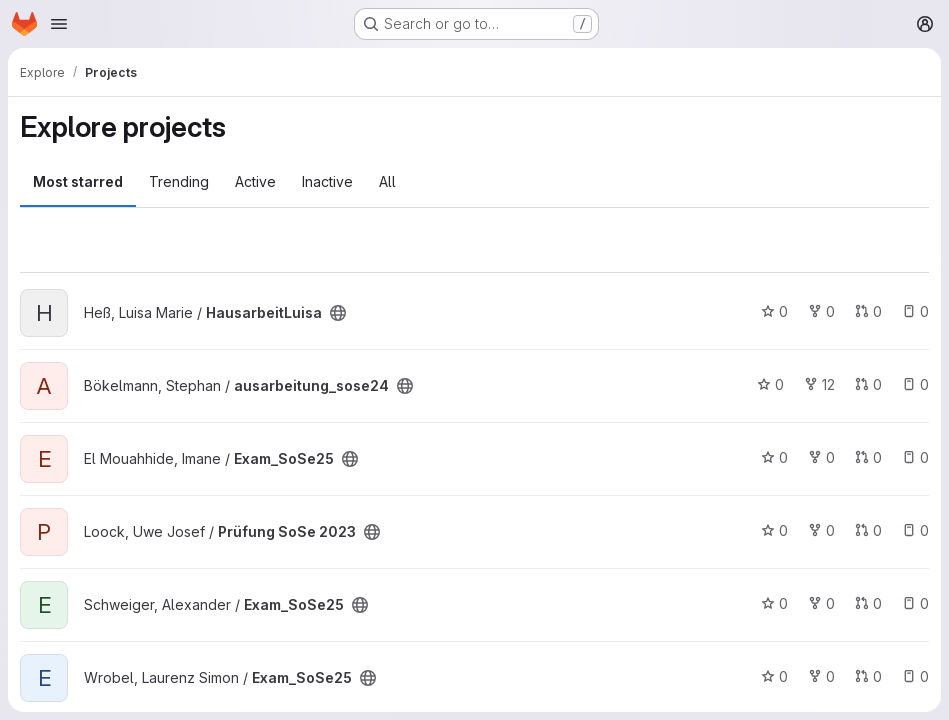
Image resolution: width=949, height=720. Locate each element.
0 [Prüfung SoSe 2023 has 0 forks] (821, 530)
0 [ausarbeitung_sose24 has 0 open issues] (915, 384)
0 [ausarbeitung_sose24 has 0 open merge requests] (868, 384)
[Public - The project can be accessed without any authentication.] (338, 313)
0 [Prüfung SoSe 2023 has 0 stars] (774, 530)
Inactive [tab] (327, 181)
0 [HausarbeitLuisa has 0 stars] (774, 311)
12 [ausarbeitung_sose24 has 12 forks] (819, 384)
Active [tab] (255, 181)
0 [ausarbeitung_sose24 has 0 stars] (770, 384)
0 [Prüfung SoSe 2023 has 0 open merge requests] (868, 530)
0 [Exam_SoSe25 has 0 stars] (774, 457)
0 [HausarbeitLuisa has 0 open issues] (915, 311)
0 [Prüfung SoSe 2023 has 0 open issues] (915, 530)
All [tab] (387, 181)
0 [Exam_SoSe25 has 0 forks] (821, 457)
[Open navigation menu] (59, 24)
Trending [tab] (179, 181)
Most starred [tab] (78, 181)
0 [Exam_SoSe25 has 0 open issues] (915, 457)
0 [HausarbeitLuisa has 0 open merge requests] (868, 311)
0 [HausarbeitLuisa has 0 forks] (821, 311)
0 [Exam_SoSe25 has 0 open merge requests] (868, 457)
